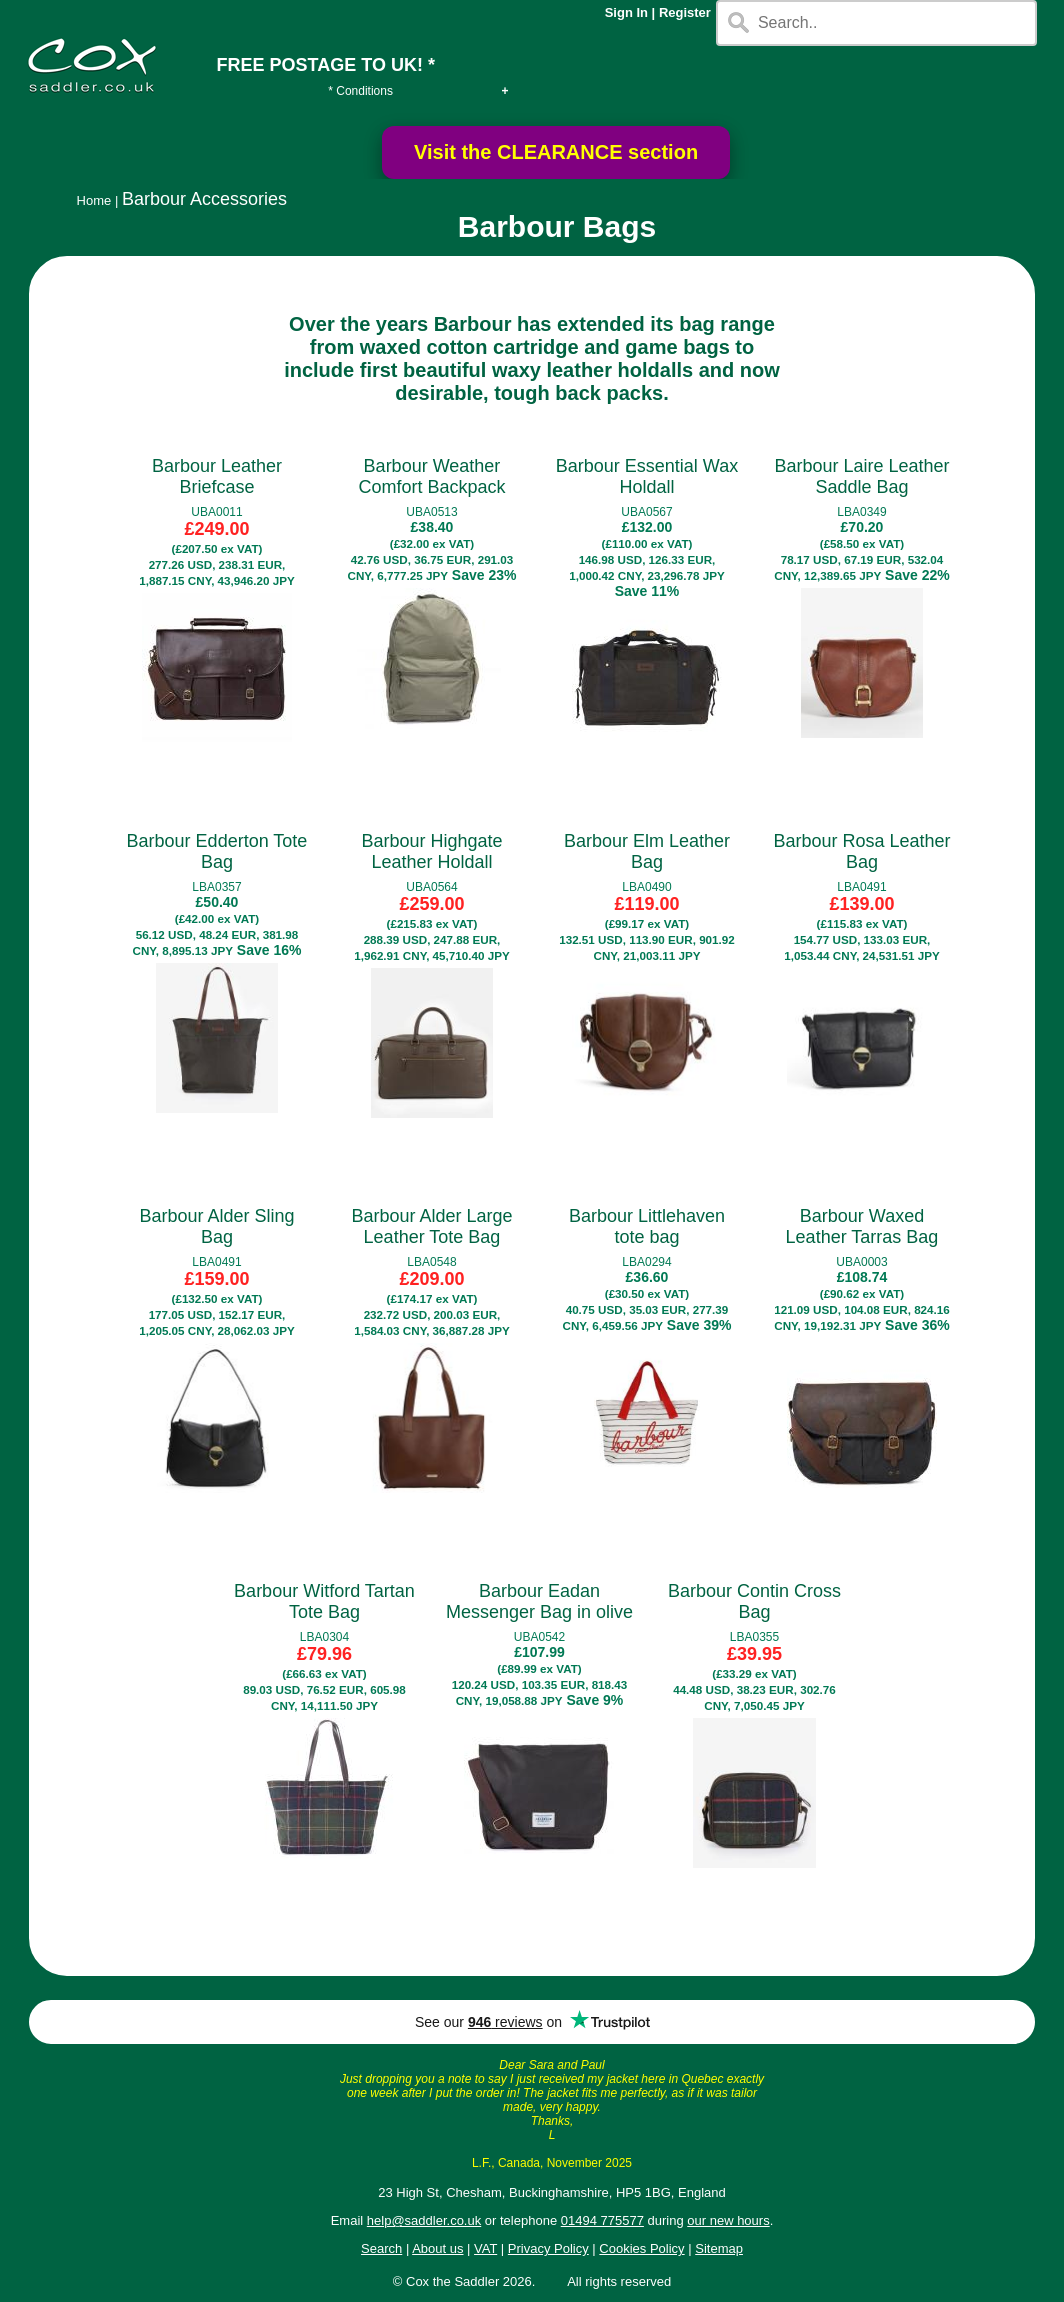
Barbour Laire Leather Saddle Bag (861, 476)
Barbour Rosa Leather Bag (861, 851)
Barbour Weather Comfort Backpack (431, 476)
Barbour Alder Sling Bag (216, 1226)
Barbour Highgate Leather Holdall (431, 851)
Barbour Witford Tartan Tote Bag (324, 1601)
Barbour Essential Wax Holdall (647, 476)
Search (381, 2248)
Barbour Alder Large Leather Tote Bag (431, 1226)
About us (437, 2248)
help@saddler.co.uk (424, 2220)
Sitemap (719, 2248)
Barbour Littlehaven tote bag (647, 1226)
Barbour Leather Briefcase (217, 476)
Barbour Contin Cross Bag (754, 1601)
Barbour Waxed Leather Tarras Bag (862, 1226)
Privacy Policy (548, 2248)
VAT (485, 2248)
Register (685, 12)
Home (94, 200)
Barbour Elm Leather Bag (647, 851)
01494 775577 (602, 2220)
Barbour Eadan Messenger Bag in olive (539, 1601)
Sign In (626, 12)
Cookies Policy (641, 2248)
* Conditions (360, 91)
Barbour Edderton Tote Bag (217, 851)
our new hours (728, 2220)
